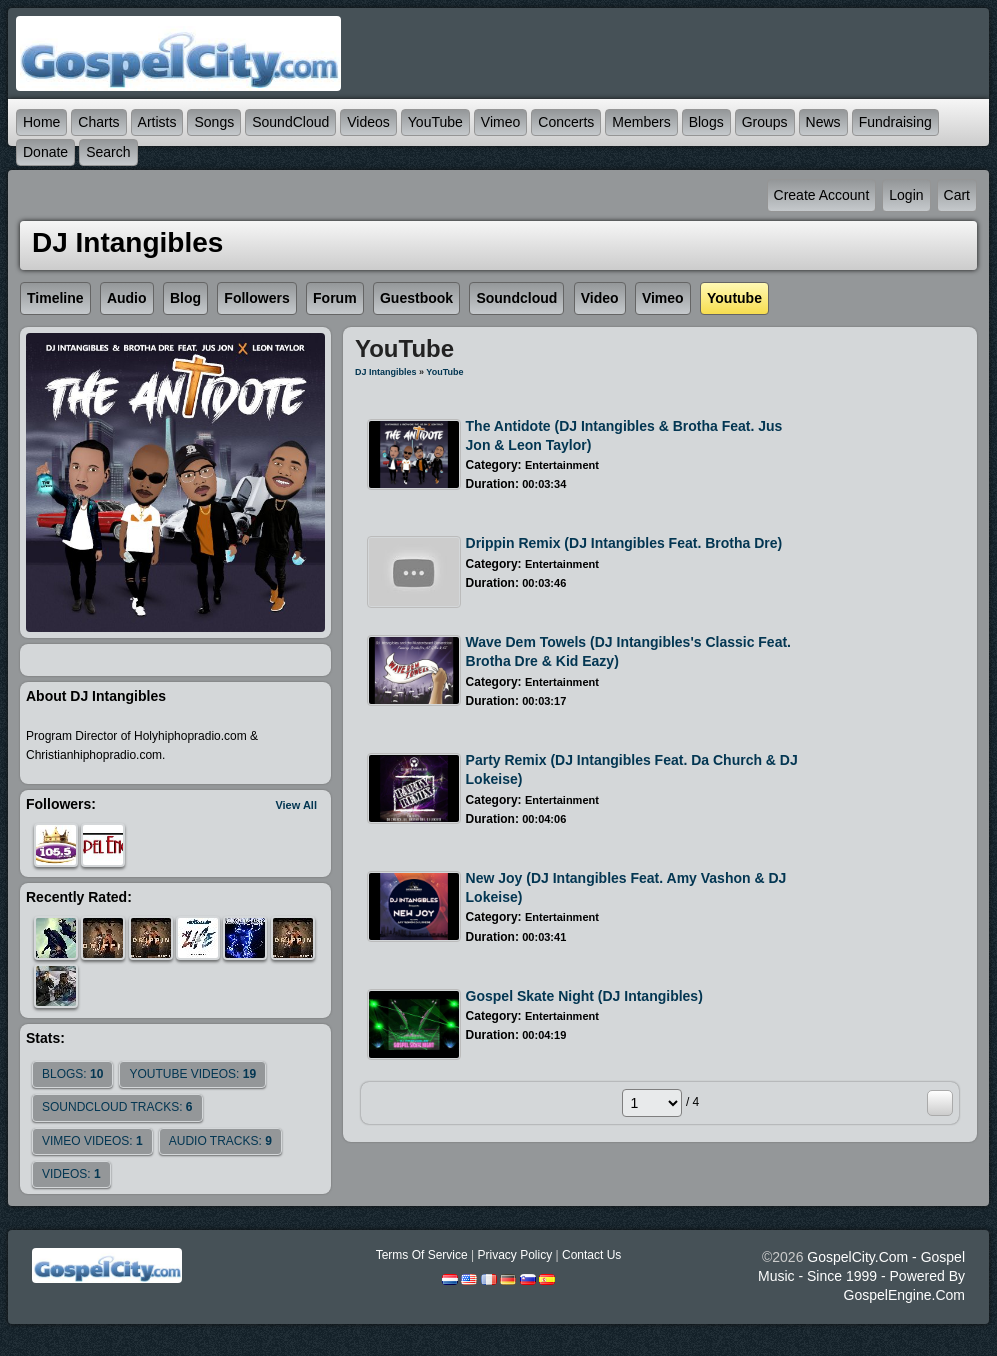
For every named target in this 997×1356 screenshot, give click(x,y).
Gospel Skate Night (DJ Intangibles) (584, 996)
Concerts (566, 122)
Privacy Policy (514, 1255)
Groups (765, 122)
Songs (214, 122)
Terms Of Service (422, 1255)
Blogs (706, 122)
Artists (157, 122)
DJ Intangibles (386, 372)
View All (296, 805)
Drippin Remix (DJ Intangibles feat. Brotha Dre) (624, 543)
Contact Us (591, 1255)
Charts (98, 122)
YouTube (435, 122)
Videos (368, 122)
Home (41, 122)
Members (641, 122)
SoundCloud (290, 122)
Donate (45, 152)
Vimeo (500, 122)
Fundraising (895, 122)
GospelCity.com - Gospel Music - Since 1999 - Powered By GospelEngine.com (861, 1276)
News (823, 122)
